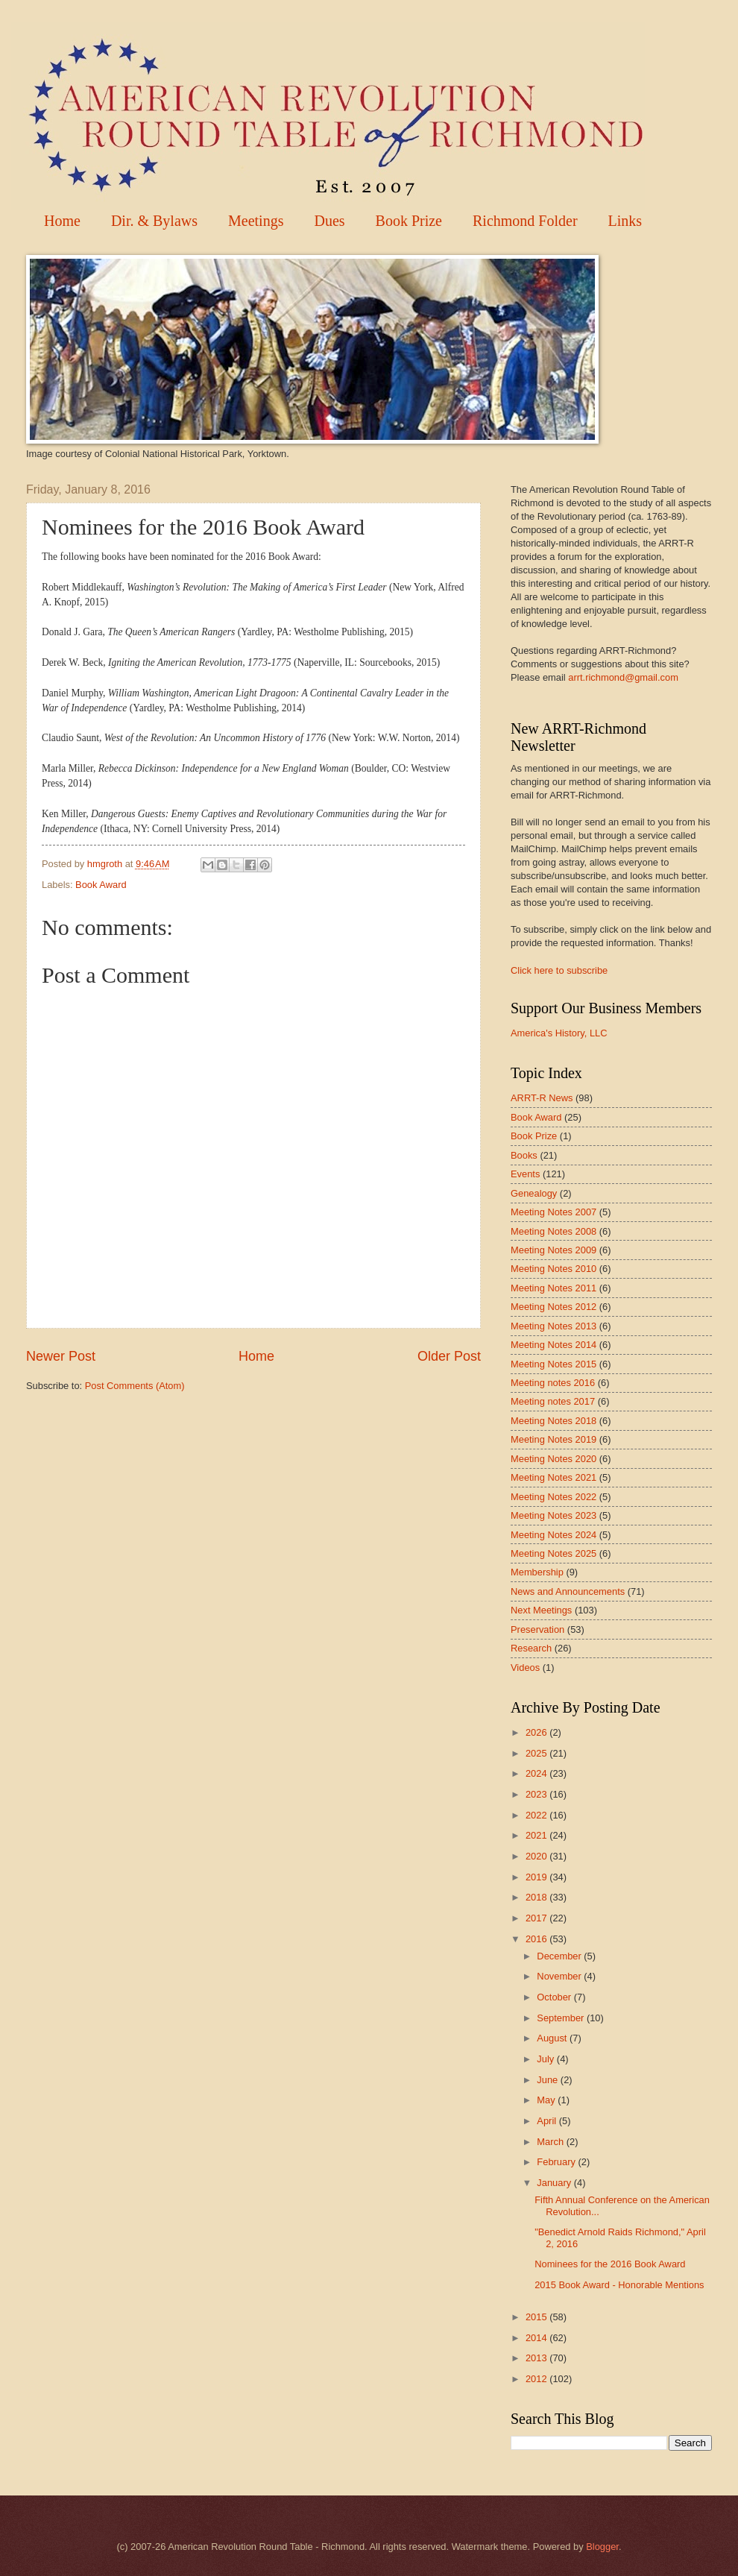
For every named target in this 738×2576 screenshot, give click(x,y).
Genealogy (534, 1193)
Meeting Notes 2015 (553, 1364)
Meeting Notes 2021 (553, 1477)
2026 (537, 1732)
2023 (537, 1794)
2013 (537, 2358)
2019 (537, 1877)
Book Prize (409, 220)
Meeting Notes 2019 (553, 1439)
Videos (525, 1667)
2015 (537, 2317)
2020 (537, 1856)
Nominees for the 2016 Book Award (609, 2264)
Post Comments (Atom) (135, 1385)
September (562, 2018)
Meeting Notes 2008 (553, 1231)
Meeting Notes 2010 (553, 1268)
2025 (537, 1753)
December (560, 1956)
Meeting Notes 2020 (553, 1458)
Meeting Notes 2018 (553, 1420)
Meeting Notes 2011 (553, 1288)
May (547, 2100)
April (547, 2120)
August (553, 2038)
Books (524, 1155)
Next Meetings (541, 1610)
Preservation (537, 1629)
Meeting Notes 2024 (553, 1534)
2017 (537, 1918)
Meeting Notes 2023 (553, 1515)
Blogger (602, 2546)
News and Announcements (568, 1591)
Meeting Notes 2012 (553, 1306)
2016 (537, 1938)
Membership (537, 1572)
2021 (537, 1835)
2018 (537, 1897)
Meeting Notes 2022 (553, 1496)
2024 (537, 1773)
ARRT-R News (542, 1097)
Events (525, 1174)
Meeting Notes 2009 (553, 1250)
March (551, 2141)
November (560, 1976)
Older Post (449, 1356)
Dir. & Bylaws (154, 220)
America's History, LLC (559, 1033)
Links (625, 220)
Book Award (100, 884)
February (557, 2161)
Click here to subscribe (559, 970)
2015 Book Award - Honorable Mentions (619, 2284)
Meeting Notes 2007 (553, 1212)
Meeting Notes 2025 (553, 1553)
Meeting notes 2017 (553, 1401)
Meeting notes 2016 (553, 1382)
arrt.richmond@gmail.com (623, 677)
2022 (537, 1815)
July (546, 2059)
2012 (537, 2378)
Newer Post (60, 1356)
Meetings (255, 220)
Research (531, 1648)
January (555, 2182)
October (555, 1997)
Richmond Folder (525, 220)
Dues (329, 220)
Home (62, 220)
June (549, 2079)
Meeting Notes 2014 (553, 1344)
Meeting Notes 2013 (553, 1326)
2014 (537, 2337)
